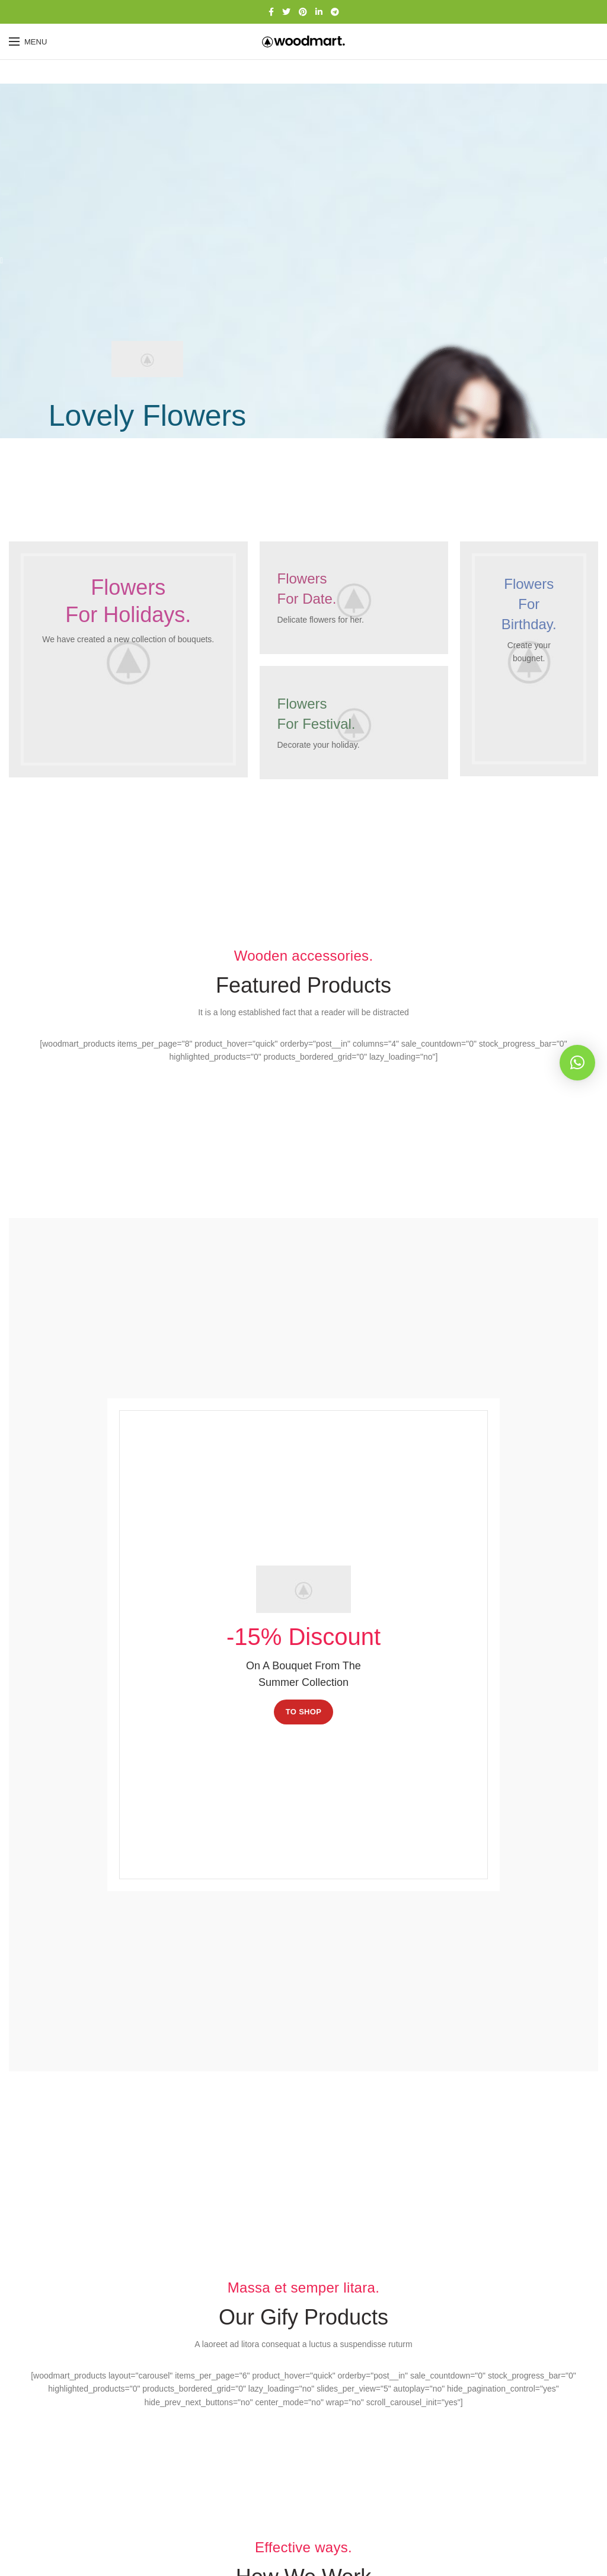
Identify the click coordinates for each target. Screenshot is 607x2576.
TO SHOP (303, 1711)
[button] (577, 1062)
